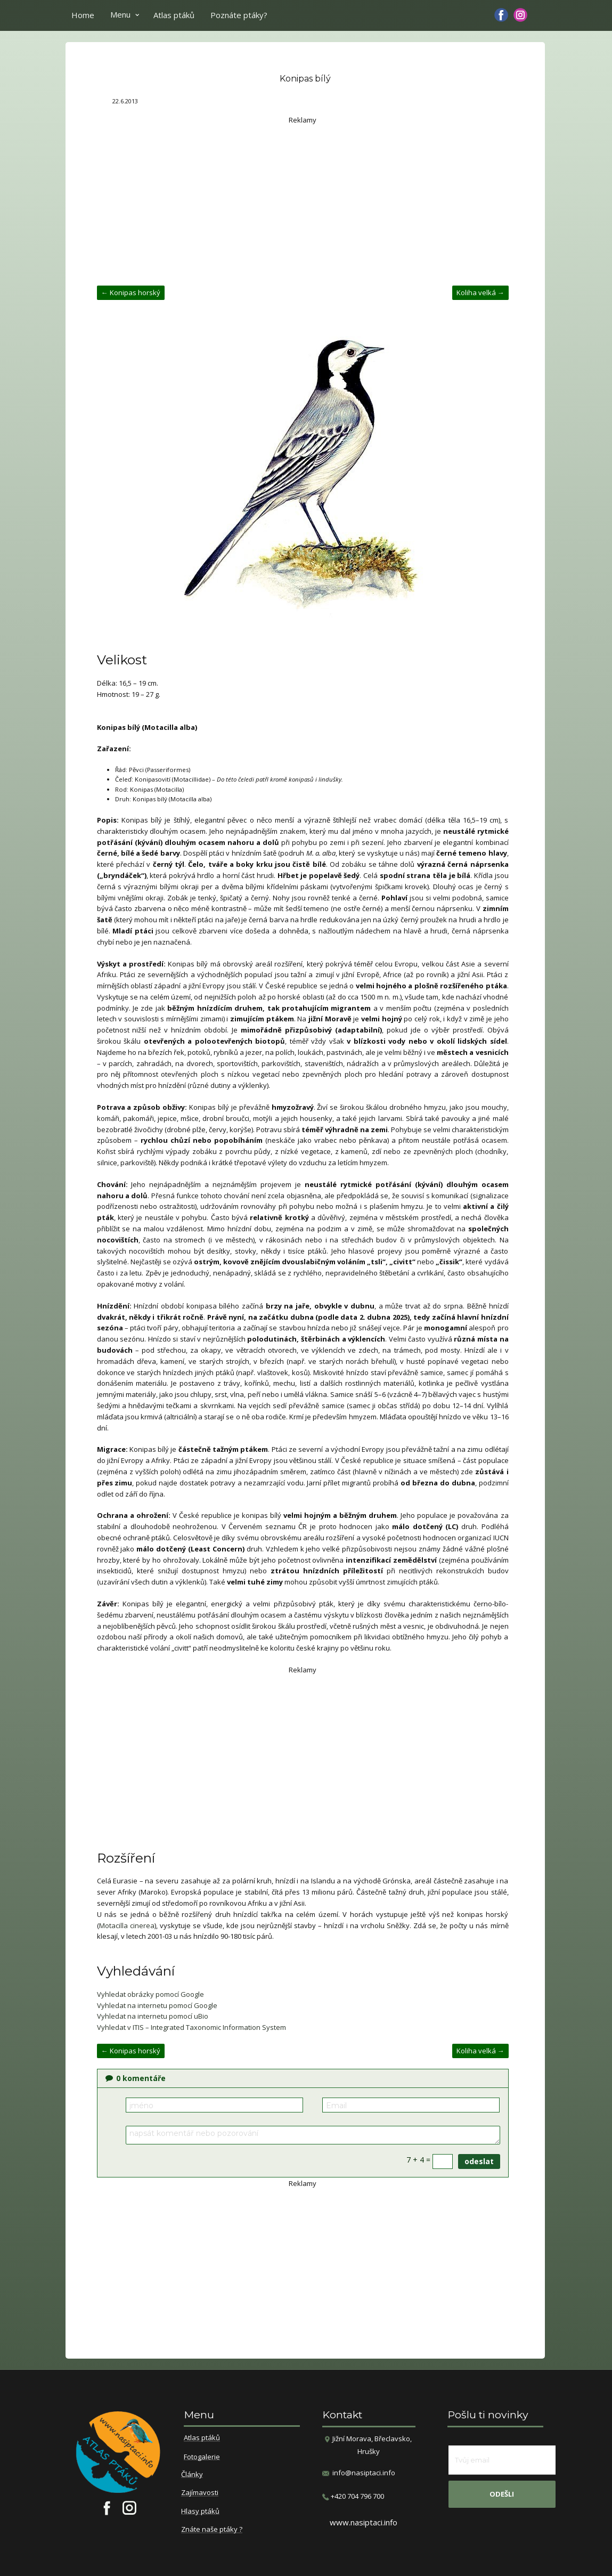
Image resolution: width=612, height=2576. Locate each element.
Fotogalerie (202, 2457)
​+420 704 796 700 (353, 2496)
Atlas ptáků (173, 15)
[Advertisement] (303, 200)
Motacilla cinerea (126, 1925)
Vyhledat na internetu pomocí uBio (152, 2016)
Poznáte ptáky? (238, 15)
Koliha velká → (480, 292)
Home (82, 15)
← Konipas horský (130, 292)
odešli (501, 2494)
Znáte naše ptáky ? (211, 2529)
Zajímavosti (199, 2493)
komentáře (135, 2078)
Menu (120, 14)
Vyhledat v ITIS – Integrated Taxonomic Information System (191, 2027)
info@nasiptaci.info (363, 2472)
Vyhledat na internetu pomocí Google (157, 2005)
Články (192, 2475)
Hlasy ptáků (200, 2511)
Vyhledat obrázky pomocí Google (150, 1994)
